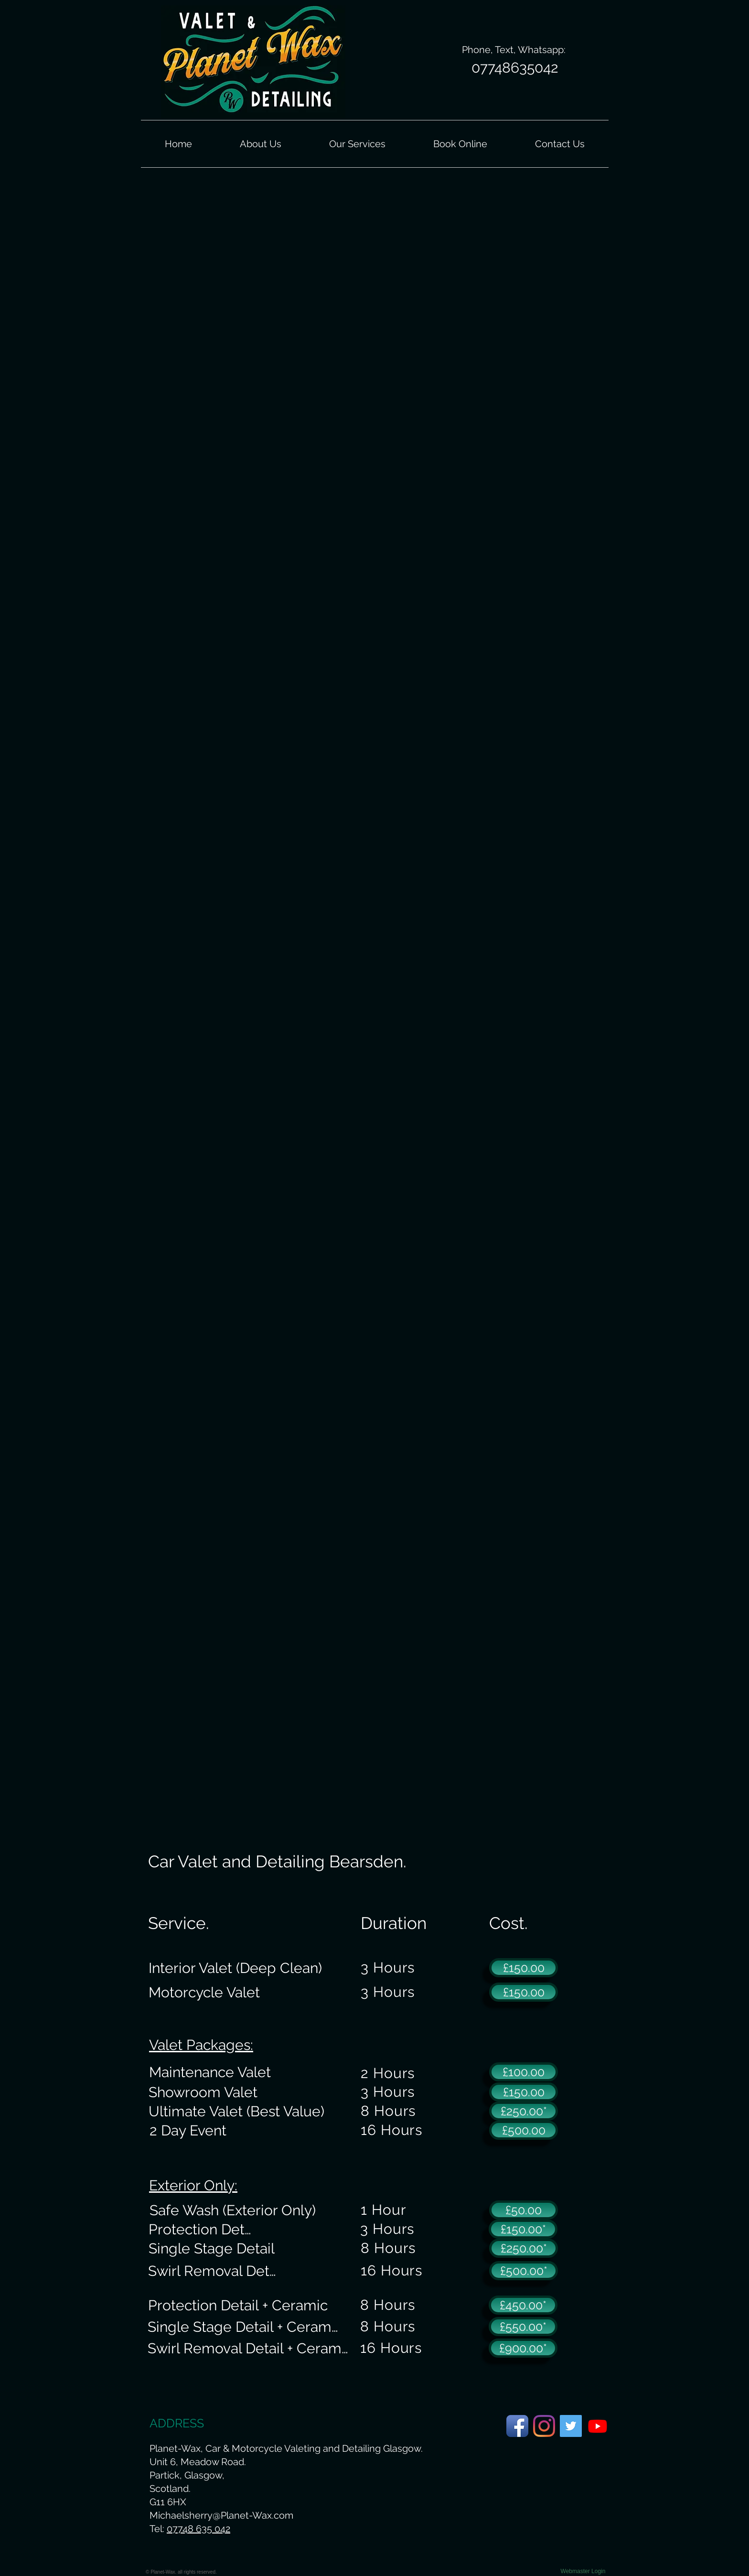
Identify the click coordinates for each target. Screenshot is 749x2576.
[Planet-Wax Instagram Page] (544, 2426)
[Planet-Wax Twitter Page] (571, 2426)
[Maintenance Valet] (210, 2071)
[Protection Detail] (203, 2229)
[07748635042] (514, 68)
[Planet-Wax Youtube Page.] (598, 2426)
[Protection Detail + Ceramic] (238, 2305)
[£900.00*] (523, 2348)
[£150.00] (523, 1967)
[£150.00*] (523, 2229)
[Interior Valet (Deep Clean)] (235, 1967)
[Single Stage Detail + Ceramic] (244, 2326)
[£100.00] (523, 2071)
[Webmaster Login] (583, 2571)
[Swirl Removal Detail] (215, 2270)
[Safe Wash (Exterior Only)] (232, 2210)
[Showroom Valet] (203, 2092)
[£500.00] (523, 2130)
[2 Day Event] (188, 2130)
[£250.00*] (523, 2111)
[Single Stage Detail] (211, 2248)
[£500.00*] (523, 2270)
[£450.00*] (523, 2305)
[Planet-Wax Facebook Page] (517, 2426)
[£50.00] (523, 2210)
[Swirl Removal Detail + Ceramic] (249, 2348)
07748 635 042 (198, 2528)
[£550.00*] (523, 2326)
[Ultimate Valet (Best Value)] (236, 2111)
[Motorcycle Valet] (204, 1992)
